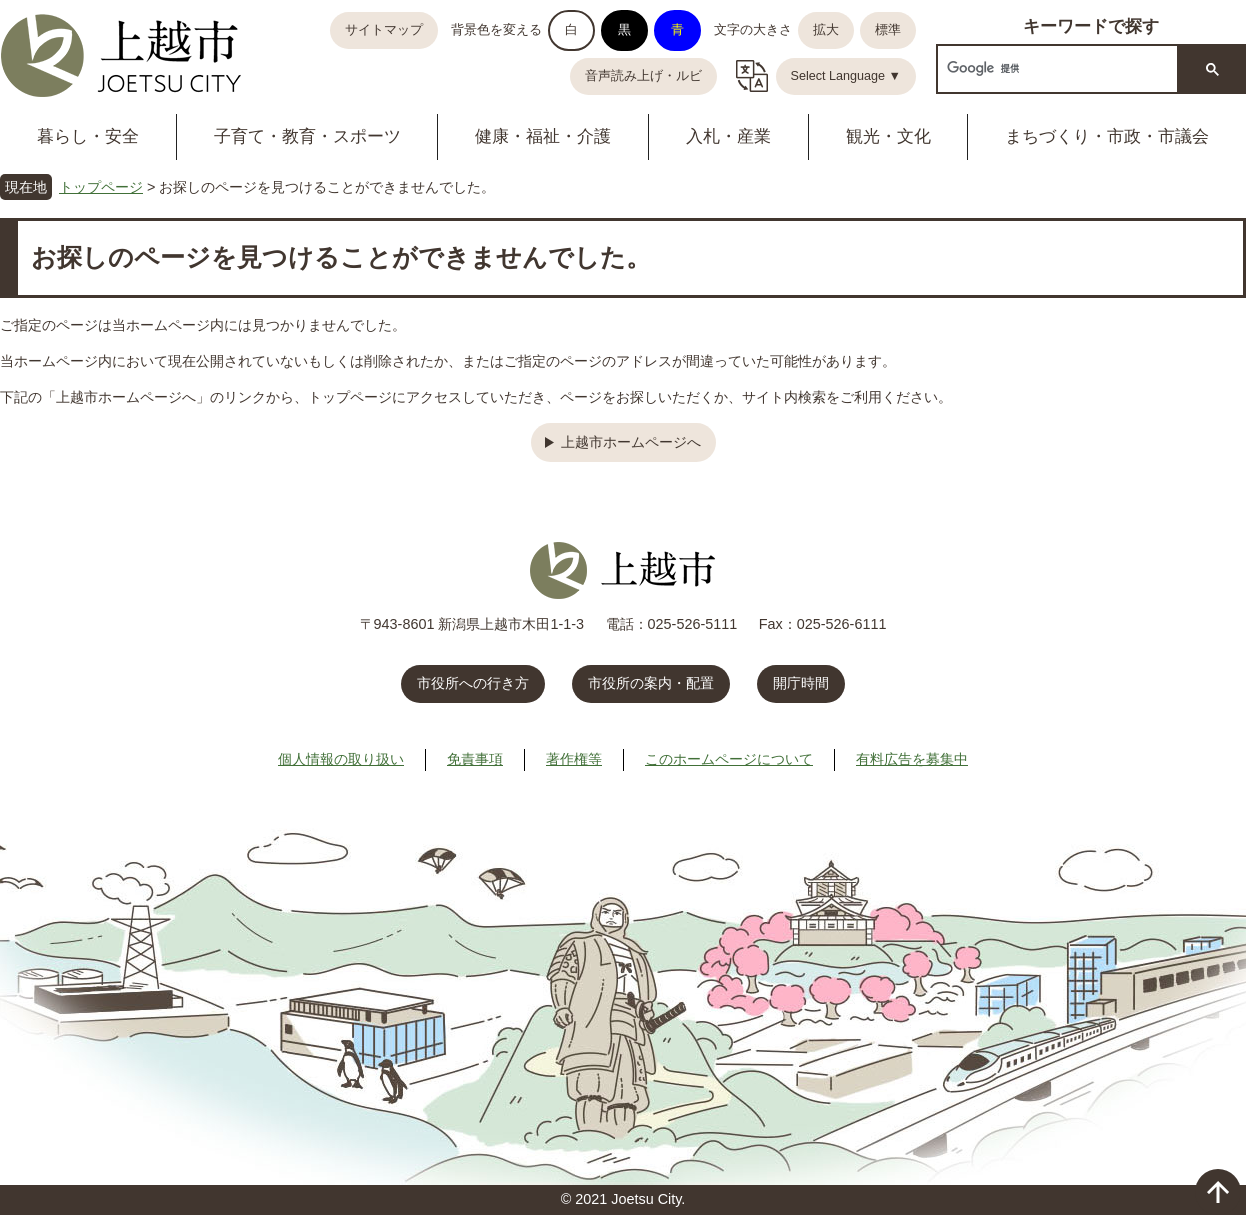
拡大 (826, 30)
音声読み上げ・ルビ (643, 76)
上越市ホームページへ (631, 442)
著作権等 (574, 759)
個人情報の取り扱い (341, 759)
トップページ (101, 187)
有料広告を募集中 (912, 759)
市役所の (651, 683)
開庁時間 (801, 683)
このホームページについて (729, 759)
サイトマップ (384, 30)
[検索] (1055, 68)
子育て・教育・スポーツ (307, 136)
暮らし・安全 (88, 136)
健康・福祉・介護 (543, 136)
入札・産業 (728, 136)
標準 (888, 30)
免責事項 (475, 759)
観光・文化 (888, 136)
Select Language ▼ (846, 76)
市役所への (473, 683)
